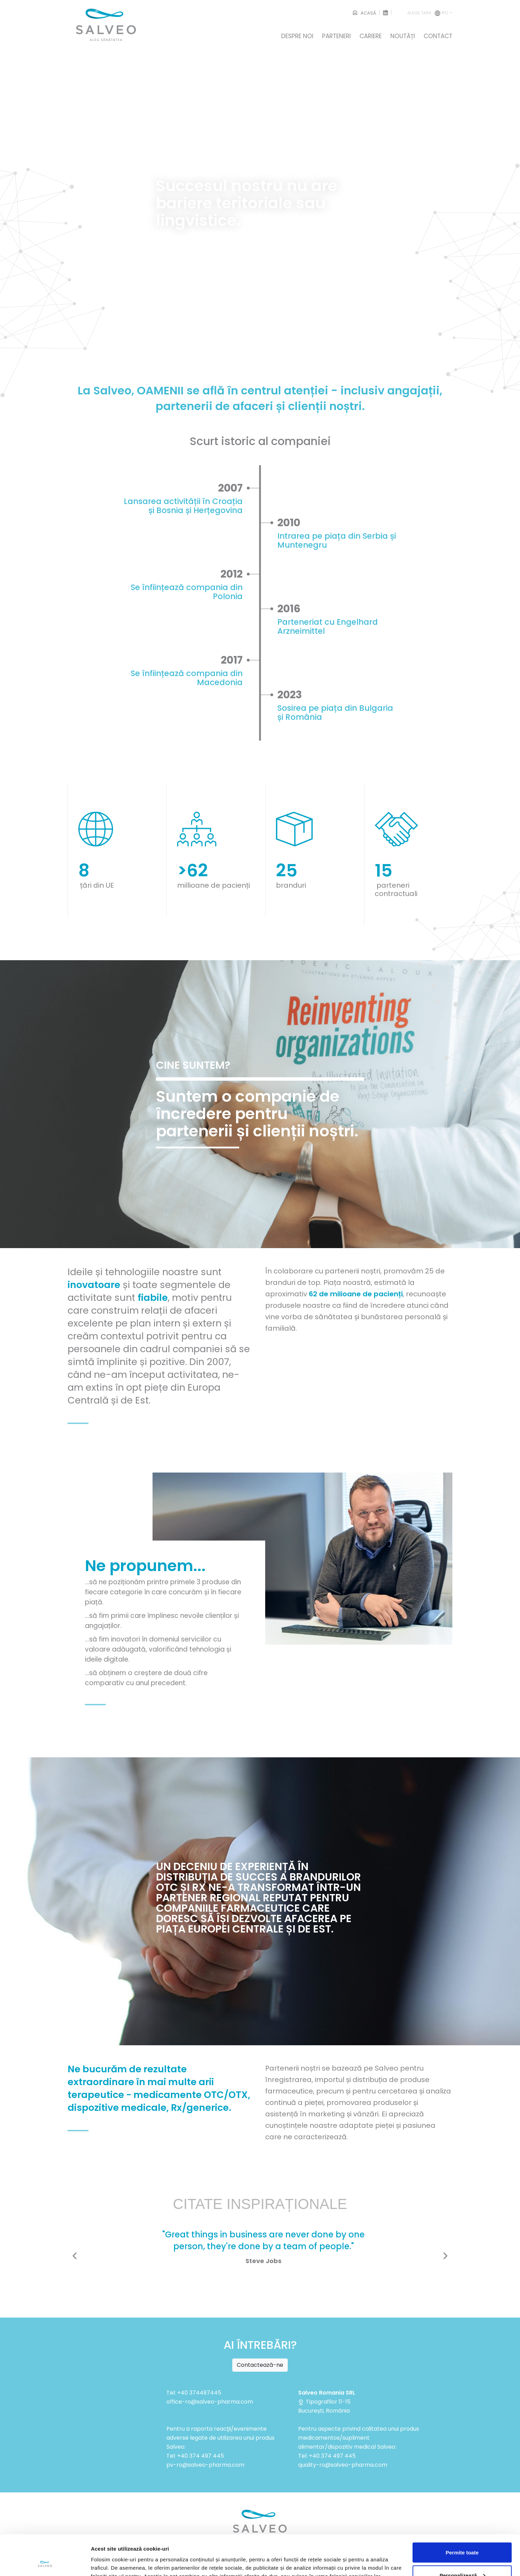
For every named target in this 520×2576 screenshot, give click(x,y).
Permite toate (461, 2512)
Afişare (100, 2555)
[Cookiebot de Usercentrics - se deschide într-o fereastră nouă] (45, 2562)
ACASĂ (364, 13)
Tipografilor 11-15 (324, 2402)
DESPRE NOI (297, 36)
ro (428, 13)
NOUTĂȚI (402, 36)
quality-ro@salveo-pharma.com (342, 2465)
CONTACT (438, 36)
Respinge (462, 2557)
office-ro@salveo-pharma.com (209, 2402)
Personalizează (462, 2535)
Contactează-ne (260, 2365)
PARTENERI (336, 36)
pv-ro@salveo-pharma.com (205, 2465)
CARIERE (370, 36)
